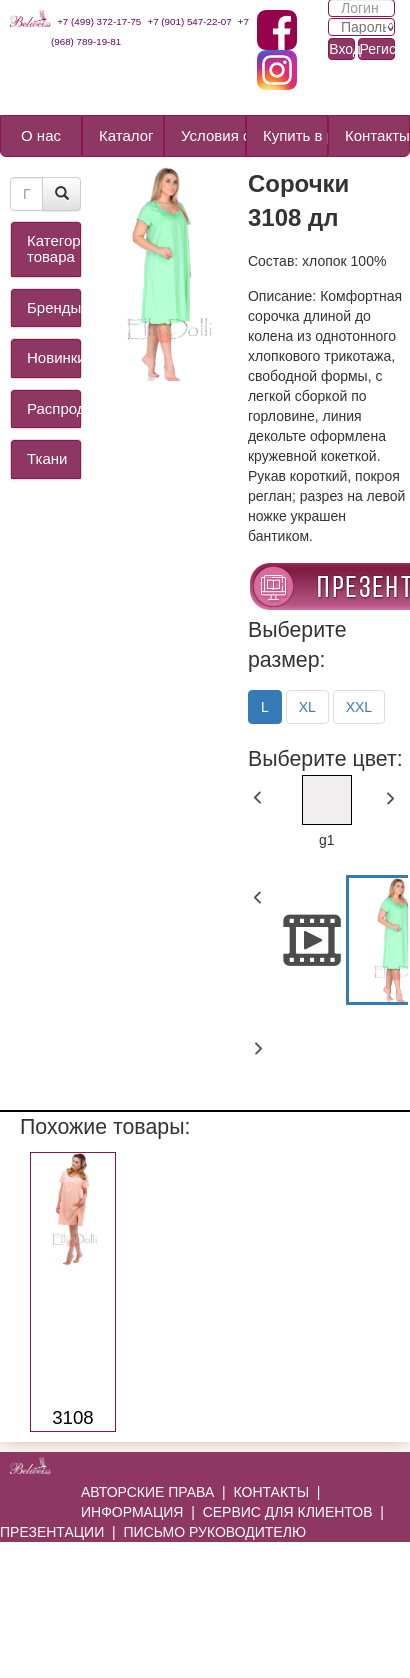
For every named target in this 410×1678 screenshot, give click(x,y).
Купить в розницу (295, 135)
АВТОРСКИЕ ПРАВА (147, 1492)
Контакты (377, 135)
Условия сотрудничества (213, 135)
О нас (41, 135)
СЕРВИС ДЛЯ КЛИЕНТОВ (288, 1512)
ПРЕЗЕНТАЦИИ (52, 1532)
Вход (341, 49)
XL (307, 707)
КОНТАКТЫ (272, 1492)
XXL (359, 707)
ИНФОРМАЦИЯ (132, 1512)
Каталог (126, 135)
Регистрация (377, 49)
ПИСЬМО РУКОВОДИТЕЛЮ (214, 1532)
